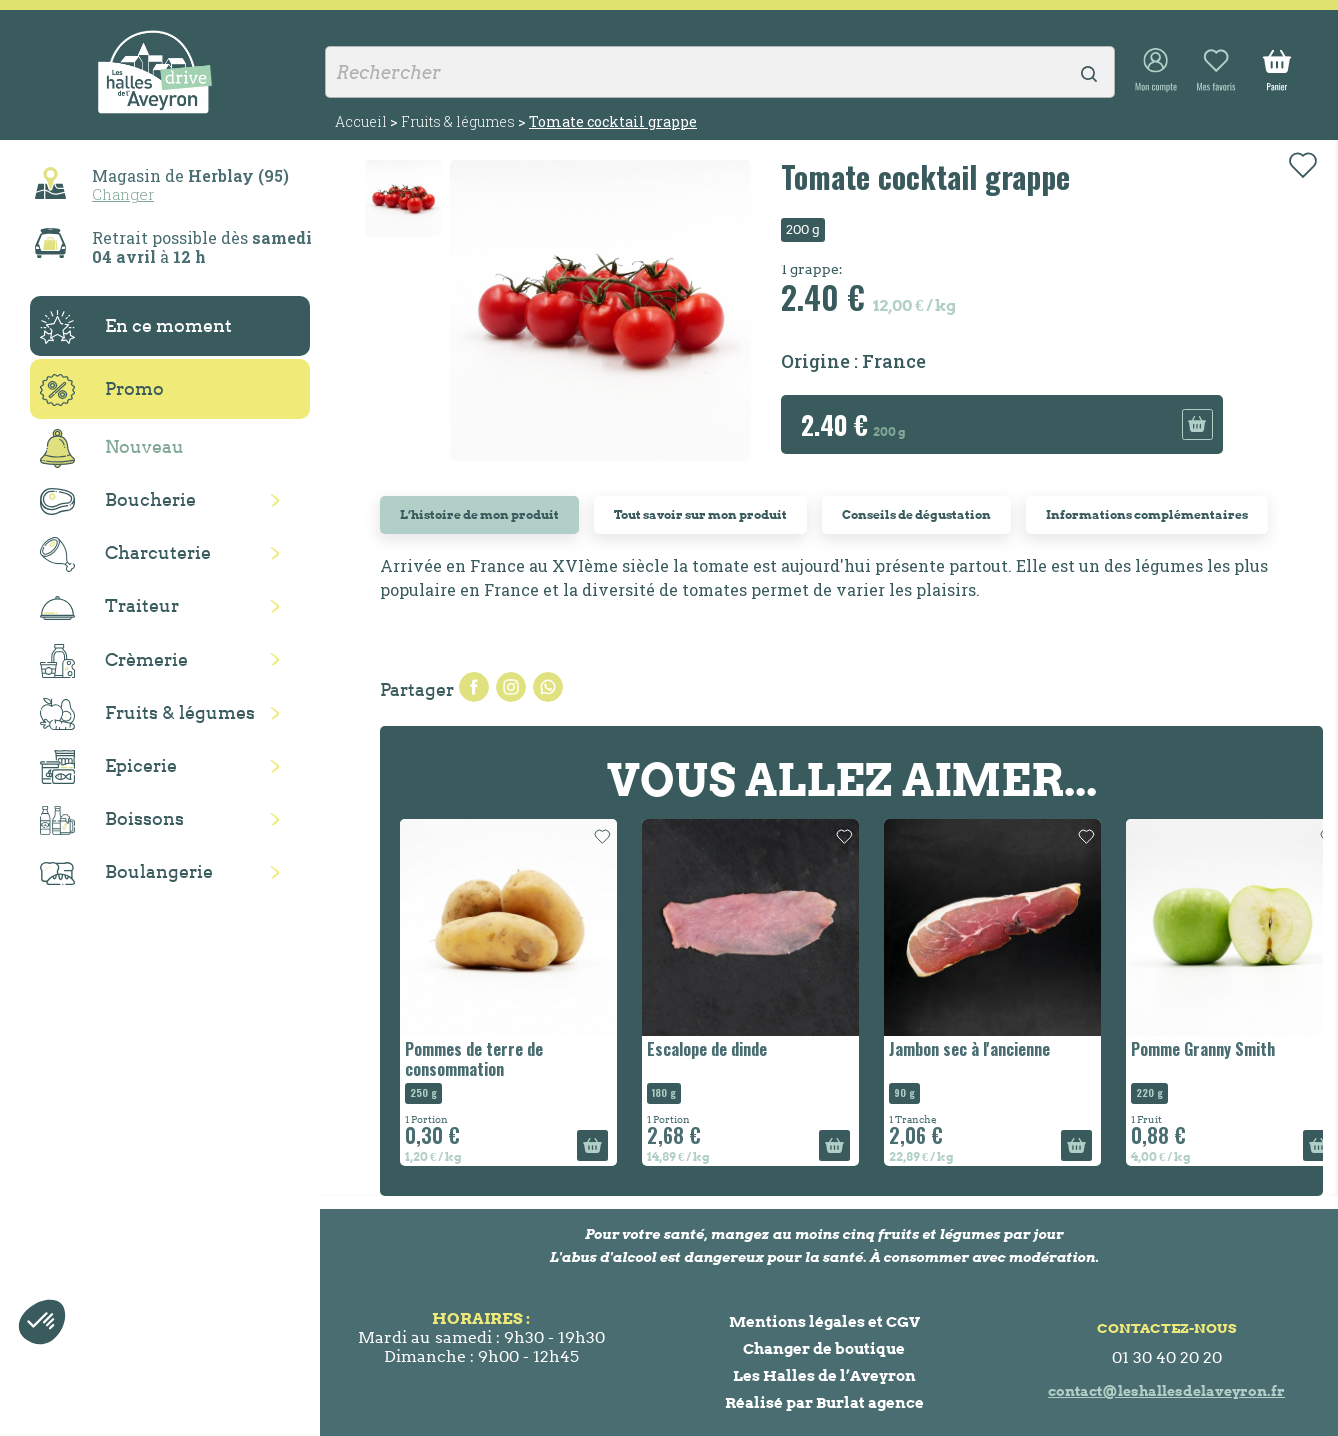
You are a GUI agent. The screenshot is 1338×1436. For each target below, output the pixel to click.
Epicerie (108, 767)
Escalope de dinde (707, 1049)
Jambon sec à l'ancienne (969, 1049)
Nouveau (112, 448)
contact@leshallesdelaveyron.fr (1166, 1391)
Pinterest (548, 687)
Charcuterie (125, 554)
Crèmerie (114, 661)
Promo (102, 390)
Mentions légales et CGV (824, 1321)
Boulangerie (126, 873)
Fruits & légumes (147, 714)
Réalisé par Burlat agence (824, 1402)
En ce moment (136, 327)
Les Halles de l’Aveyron (824, 1375)
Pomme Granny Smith (1203, 1049)
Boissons (112, 820)
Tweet (511, 687)
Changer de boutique (824, 1348)
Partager (474, 687)
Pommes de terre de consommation (474, 1058)
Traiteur (109, 607)
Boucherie (118, 501)
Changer (123, 194)
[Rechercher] (720, 72)
